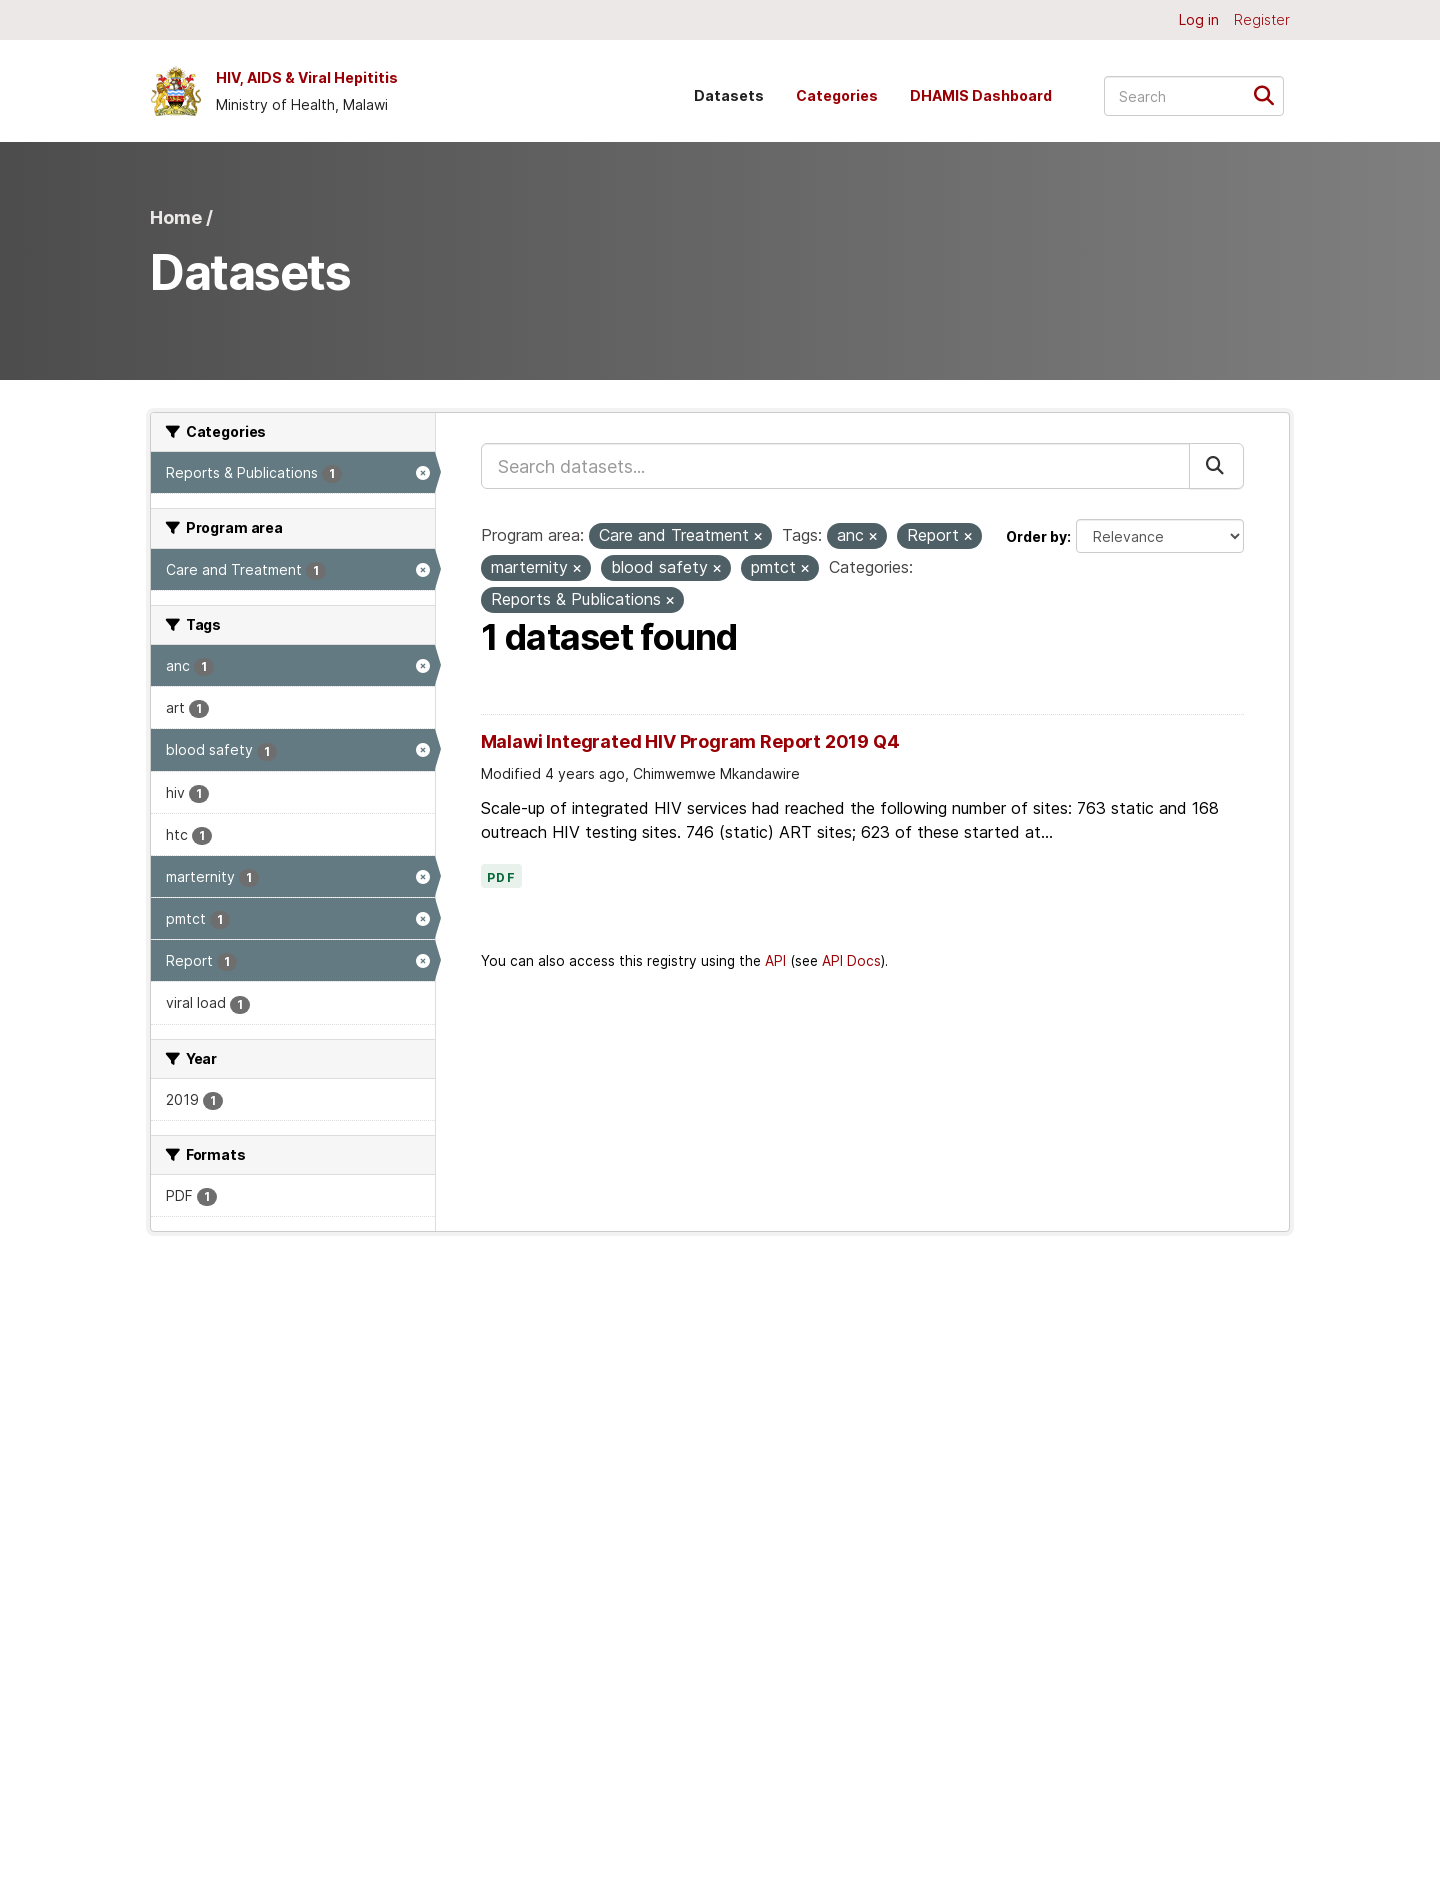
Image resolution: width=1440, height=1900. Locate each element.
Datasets (729, 95)
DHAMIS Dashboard (981, 95)
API (775, 961)
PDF (502, 878)
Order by (1036, 536)
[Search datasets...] (1194, 96)
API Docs (851, 961)
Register (1262, 19)
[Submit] (1270, 94)
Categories (837, 95)
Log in (1199, 19)
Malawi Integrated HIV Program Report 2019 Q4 (690, 741)
